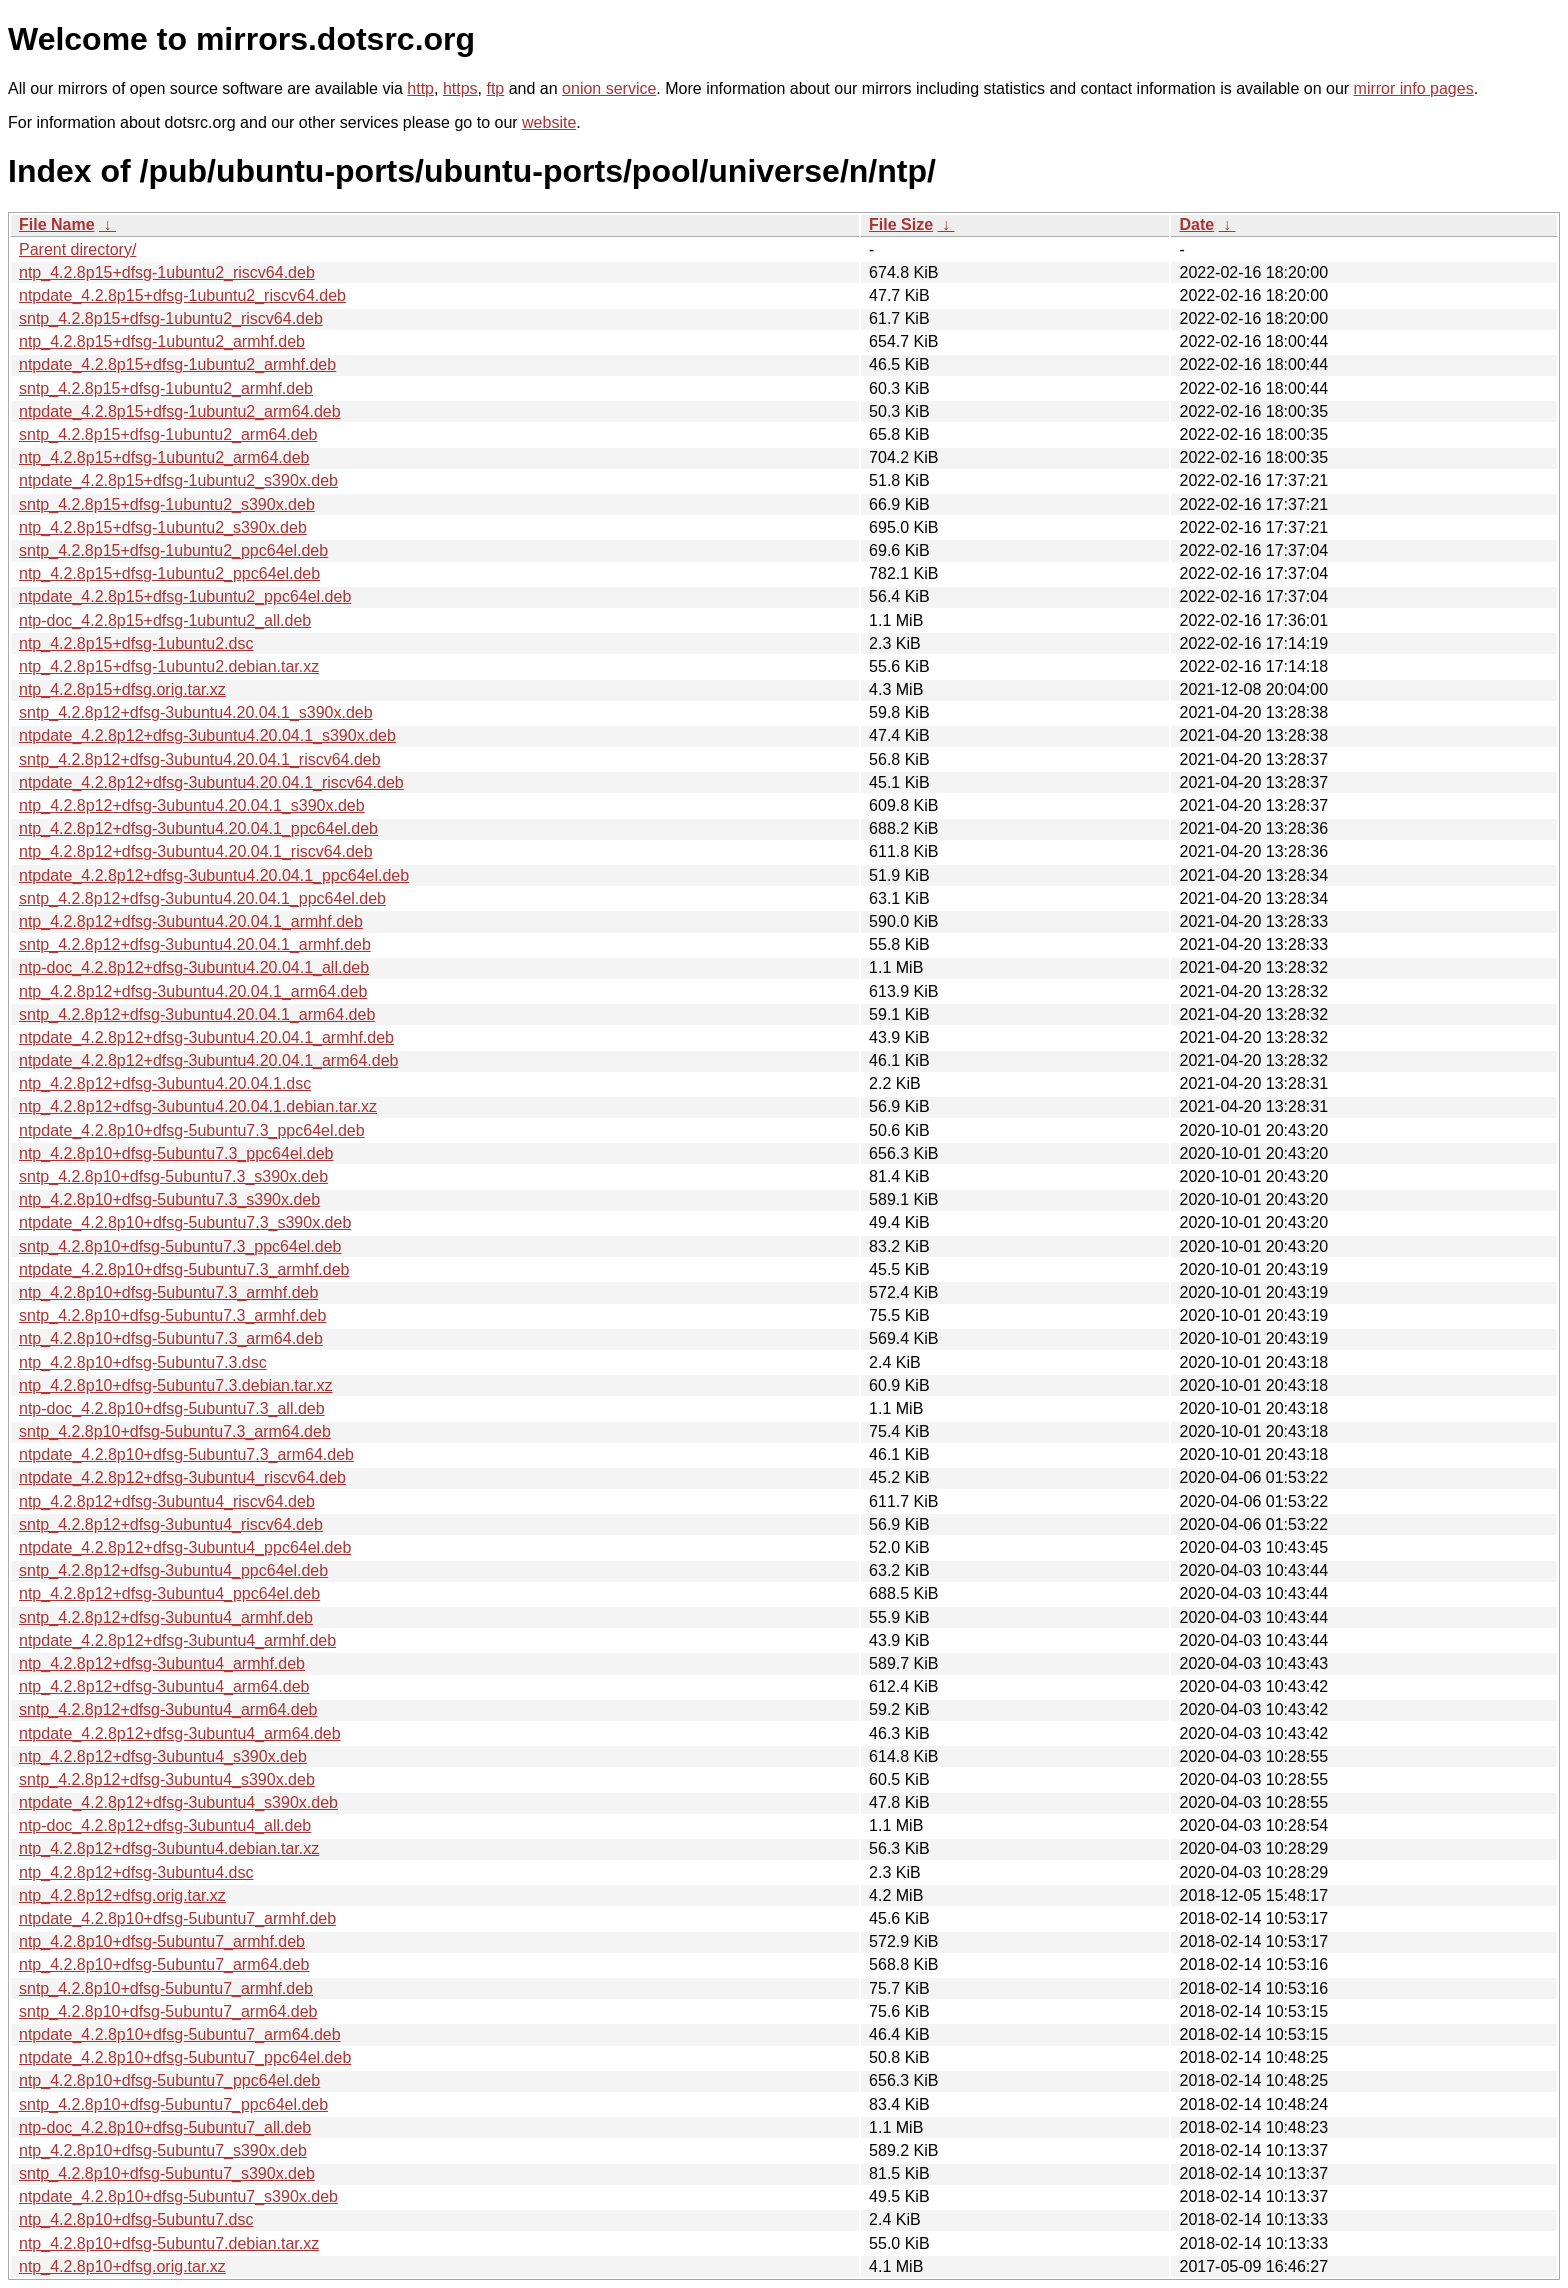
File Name (57, 224)
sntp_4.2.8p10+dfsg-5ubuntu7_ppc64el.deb (173, 2104)
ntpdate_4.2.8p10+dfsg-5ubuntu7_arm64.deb (180, 2034)
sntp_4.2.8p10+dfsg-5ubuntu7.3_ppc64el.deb (180, 1246)
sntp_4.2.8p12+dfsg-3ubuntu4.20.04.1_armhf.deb (195, 944)
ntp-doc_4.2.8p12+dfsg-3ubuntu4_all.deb (165, 1825)
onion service (609, 88)
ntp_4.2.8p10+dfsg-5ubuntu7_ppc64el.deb (169, 2080)
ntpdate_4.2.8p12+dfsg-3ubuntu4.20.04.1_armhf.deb (206, 1037)
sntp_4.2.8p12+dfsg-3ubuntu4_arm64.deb (168, 1709)
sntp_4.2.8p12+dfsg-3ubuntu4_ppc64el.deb (173, 1570)
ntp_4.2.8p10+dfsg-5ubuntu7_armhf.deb (162, 1941)
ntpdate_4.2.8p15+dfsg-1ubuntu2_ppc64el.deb (185, 596)
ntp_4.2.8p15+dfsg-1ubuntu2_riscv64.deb (167, 272)
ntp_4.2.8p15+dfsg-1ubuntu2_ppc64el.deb (169, 573)
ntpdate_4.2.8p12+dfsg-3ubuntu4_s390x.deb (178, 1802)
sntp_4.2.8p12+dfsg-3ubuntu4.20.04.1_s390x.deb (196, 712)
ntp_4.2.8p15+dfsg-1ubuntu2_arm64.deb (164, 457)
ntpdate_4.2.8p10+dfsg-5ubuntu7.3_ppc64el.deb (192, 1130)
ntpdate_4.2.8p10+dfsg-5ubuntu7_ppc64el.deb (185, 2057)
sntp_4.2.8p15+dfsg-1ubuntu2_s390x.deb (167, 504)
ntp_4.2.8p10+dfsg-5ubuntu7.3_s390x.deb (169, 1199)
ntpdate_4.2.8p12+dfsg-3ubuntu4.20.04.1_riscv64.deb (211, 782)
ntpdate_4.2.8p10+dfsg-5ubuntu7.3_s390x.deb (185, 1222)
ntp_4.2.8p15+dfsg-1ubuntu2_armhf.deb (162, 341)
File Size (901, 224)
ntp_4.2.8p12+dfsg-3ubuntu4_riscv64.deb (167, 1501)
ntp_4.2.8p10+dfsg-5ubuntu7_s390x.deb (163, 2150)
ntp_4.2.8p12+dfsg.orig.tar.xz (122, 1895)
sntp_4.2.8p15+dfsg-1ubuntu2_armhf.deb (166, 388)
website (549, 122)
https (460, 88)
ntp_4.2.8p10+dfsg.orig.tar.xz (122, 2266)
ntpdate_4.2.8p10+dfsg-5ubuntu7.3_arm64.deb (186, 1454)
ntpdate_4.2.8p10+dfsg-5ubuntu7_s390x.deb (178, 2196)
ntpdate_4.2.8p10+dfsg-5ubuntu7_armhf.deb (177, 1918)
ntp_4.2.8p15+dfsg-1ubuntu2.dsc (136, 643)
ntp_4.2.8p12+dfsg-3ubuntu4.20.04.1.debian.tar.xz (198, 1106)
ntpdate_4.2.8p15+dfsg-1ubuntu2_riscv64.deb (182, 295)
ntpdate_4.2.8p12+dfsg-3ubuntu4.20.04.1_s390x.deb (207, 735)
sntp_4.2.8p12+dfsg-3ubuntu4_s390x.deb (167, 1779)
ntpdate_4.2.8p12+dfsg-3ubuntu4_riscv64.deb (182, 1477)
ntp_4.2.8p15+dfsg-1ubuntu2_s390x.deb (163, 527)
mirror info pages (1414, 88)
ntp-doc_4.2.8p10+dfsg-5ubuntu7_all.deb (165, 2127)
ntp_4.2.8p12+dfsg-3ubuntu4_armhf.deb (162, 1663)
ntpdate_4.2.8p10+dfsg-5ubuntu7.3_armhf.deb (184, 1269)
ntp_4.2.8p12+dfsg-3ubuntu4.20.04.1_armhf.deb (191, 921)
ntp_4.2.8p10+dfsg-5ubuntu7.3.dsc (143, 1362)
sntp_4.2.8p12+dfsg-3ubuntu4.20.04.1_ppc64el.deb (202, 898)
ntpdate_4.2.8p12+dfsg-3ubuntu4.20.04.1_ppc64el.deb (214, 875)
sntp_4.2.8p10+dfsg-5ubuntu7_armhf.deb (166, 1988)
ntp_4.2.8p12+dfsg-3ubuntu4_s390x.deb (163, 1756)
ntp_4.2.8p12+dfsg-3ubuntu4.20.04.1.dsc (165, 1083)
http (420, 88)
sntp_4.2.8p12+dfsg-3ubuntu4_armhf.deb (166, 1617)
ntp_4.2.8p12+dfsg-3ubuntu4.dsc (136, 1872)
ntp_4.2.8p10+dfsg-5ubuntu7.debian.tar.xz (169, 2243)
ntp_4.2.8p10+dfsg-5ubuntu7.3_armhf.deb (168, 1292)
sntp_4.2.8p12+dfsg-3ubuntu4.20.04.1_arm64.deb (197, 1014)
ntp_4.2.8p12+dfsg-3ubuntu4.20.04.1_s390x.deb (192, 805)
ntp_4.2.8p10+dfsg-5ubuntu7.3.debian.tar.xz (176, 1385)
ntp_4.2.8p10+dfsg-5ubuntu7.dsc (136, 2219)
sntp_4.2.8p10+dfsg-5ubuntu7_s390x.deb (167, 2173)
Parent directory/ (77, 249)
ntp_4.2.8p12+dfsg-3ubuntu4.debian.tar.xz (169, 1848)
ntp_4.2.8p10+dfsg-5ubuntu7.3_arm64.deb (171, 1338)
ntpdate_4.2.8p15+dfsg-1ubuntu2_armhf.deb (177, 364)
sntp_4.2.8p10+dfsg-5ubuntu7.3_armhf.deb (172, 1315)
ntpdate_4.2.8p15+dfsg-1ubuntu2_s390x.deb (178, 480)
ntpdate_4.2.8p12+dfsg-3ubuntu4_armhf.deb (177, 1640)
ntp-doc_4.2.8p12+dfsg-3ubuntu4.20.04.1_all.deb (194, 967)
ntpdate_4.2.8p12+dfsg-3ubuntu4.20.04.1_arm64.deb (208, 1060)
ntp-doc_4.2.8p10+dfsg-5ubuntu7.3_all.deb (172, 1408)
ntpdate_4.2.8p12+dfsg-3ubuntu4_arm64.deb (180, 1733)
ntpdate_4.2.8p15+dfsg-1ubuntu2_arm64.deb (180, 411)
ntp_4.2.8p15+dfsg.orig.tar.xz (122, 689)
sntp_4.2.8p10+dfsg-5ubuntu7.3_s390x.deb (173, 1176)
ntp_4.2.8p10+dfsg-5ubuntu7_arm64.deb (164, 1964)
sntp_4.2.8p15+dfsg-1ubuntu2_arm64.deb (168, 434)
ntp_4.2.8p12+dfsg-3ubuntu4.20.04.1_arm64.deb (193, 991)
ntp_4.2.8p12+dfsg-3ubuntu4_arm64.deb (164, 1686)
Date (1196, 224)
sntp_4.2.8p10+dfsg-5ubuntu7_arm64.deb (168, 2011)
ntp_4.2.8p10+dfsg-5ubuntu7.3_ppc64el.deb (176, 1153)
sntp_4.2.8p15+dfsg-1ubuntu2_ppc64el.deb (173, 550)
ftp (495, 88)
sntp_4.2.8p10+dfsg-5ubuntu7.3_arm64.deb (175, 1431)
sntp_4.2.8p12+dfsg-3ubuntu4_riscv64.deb (171, 1524)
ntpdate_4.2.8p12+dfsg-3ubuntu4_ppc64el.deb (185, 1547)
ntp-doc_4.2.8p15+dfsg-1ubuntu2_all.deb (165, 620)
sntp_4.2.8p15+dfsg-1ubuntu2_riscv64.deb (171, 318)
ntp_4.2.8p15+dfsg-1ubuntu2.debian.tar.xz (169, 666)
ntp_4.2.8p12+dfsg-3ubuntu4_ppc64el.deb (169, 1593)
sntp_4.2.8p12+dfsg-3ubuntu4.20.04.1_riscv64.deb (200, 759)
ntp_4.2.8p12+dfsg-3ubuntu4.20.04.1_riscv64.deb (196, 851)
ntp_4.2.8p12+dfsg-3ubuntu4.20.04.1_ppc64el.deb (198, 828)
